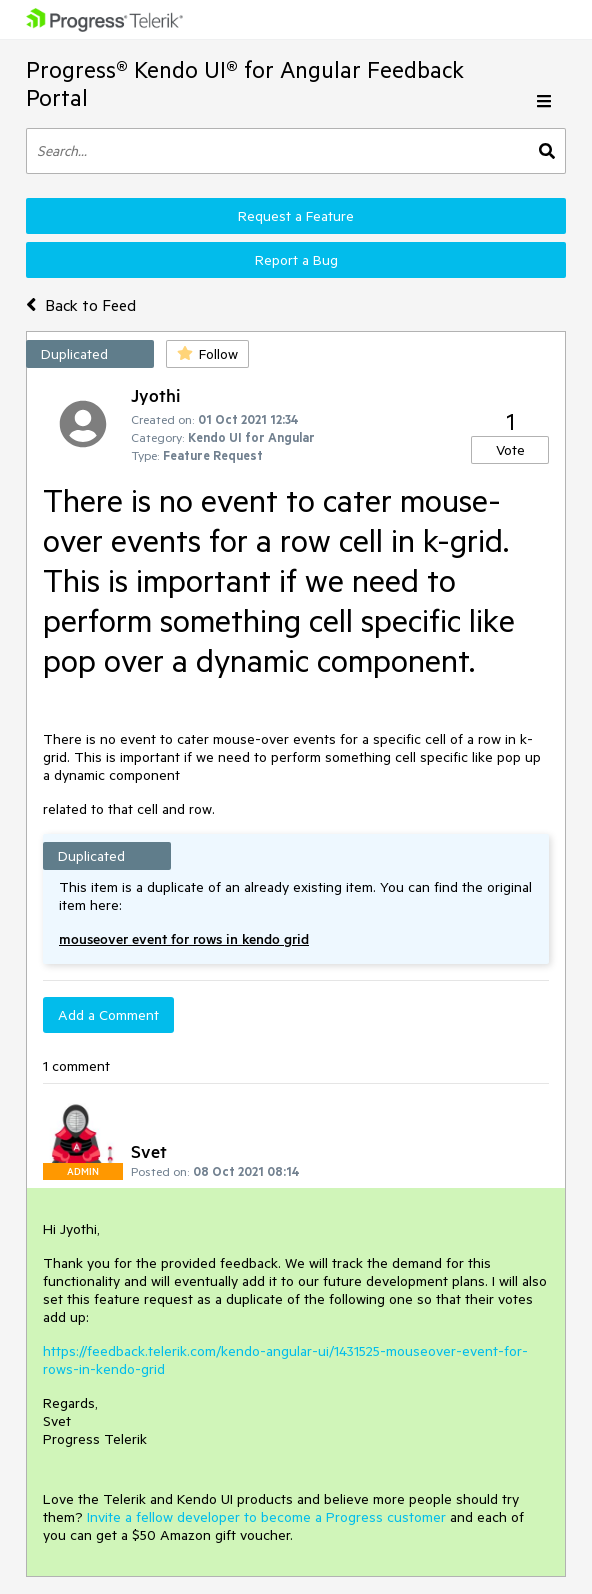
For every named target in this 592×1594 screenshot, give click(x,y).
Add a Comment (108, 1015)
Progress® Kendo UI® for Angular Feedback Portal (245, 83)
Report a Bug (296, 260)
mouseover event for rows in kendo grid (184, 939)
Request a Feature (296, 216)
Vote (510, 450)
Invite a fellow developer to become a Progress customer (266, 1517)
